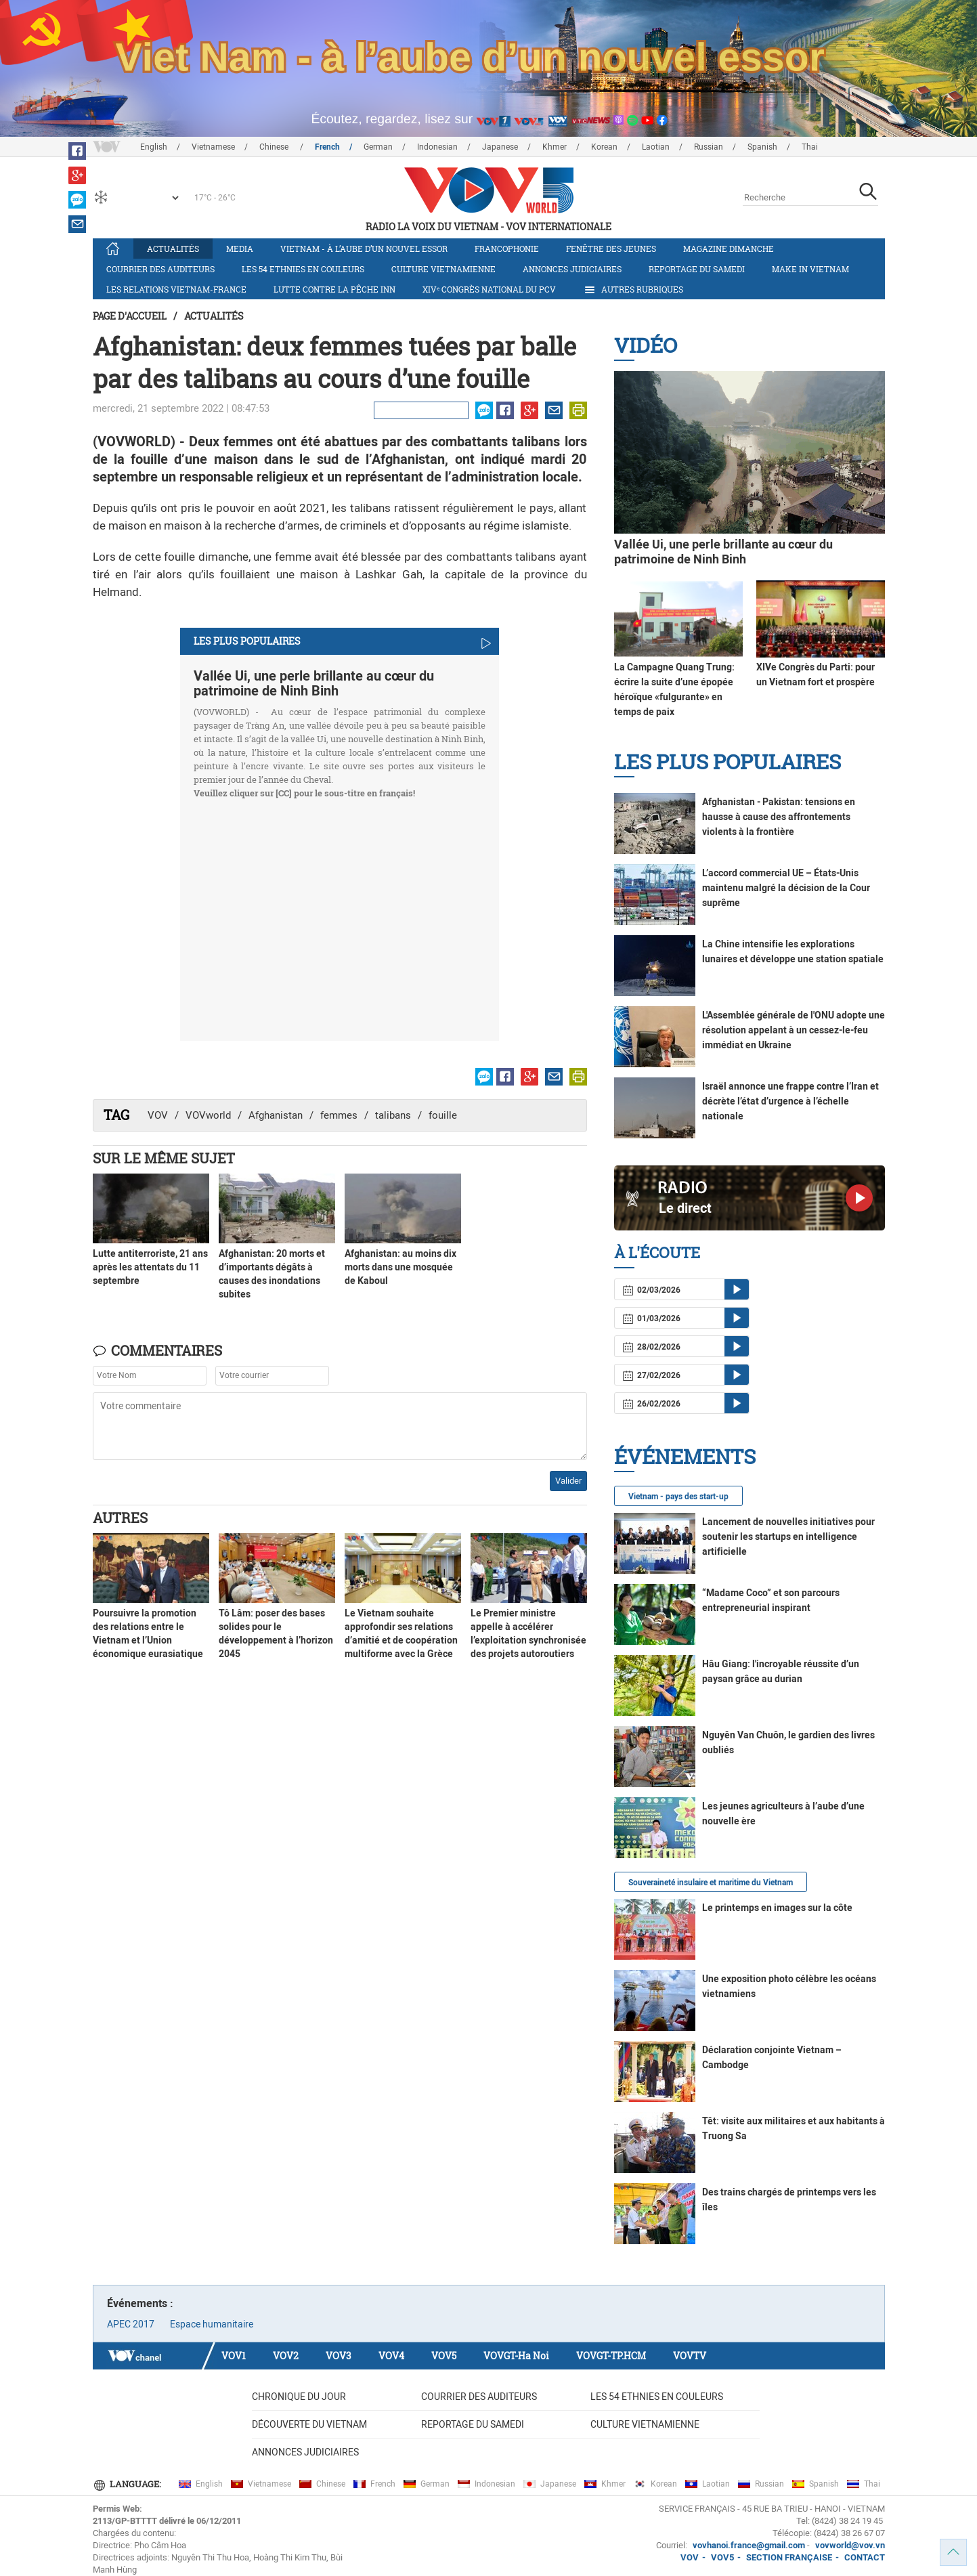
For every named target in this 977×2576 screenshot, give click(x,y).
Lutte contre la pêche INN (334, 289)
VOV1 (233, 2355)
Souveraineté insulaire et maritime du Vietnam (710, 1882)
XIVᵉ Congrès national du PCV (489, 289)
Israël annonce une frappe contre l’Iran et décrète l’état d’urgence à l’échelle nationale (790, 1101)
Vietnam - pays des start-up (678, 1496)
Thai (810, 147)
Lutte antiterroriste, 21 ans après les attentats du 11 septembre (150, 1267)
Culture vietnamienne (443, 268)
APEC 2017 (130, 2324)
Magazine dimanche (728, 248)
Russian (708, 147)
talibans (393, 1115)
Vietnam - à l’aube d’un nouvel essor (364, 248)
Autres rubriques (633, 290)
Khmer (554, 147)
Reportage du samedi (697, 268)
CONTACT (864, 2557)
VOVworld (208, 1115)
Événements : (140, 2303)
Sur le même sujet (164, 1158)
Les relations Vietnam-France (176, 289)
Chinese (274, 147)
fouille (443, 1115)
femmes (338, 1115)
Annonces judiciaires (572, 268)
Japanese (500, 147)
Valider (568, 1481)
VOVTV (689, 2355)
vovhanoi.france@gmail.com (748, 2545)
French (327, 147)
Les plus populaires (727, 761)
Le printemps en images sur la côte (777, 1907)
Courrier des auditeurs (160, 268)
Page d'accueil (130, 315)
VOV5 (443, 2355)
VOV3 (338, 2355)
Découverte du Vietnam (309, 2424)
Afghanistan (275, 1115)
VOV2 (286, 2355)
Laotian (656, 147)
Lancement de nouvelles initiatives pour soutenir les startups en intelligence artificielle (788, 1536)
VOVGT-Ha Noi (516, 2355)
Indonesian (437, 147)
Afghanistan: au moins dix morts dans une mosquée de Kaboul (400, 1267)
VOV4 (391, 2355)
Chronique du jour (299, 2396)
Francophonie (507, 248)
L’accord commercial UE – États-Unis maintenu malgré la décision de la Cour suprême (786, 887)
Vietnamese (213, 147)
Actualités (173, 248)
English (153, 147)
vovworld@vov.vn (850, 2545)
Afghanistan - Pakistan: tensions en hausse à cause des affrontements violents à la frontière (778, 816)
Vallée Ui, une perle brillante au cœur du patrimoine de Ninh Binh (314, 683)
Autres (120, 1517)
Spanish (762, 147)
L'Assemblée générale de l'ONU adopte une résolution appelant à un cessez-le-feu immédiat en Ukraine (793, 1030)
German (378, 147)
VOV (158, 1115)
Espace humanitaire (211, 2324)
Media (239, 248)
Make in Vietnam (810, 268)
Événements (685, 1456)
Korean (604, 147)
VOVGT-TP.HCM (611, 2355)
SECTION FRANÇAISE (789, 2557)
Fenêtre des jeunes (611, 248)
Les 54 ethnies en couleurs (303, 268)
